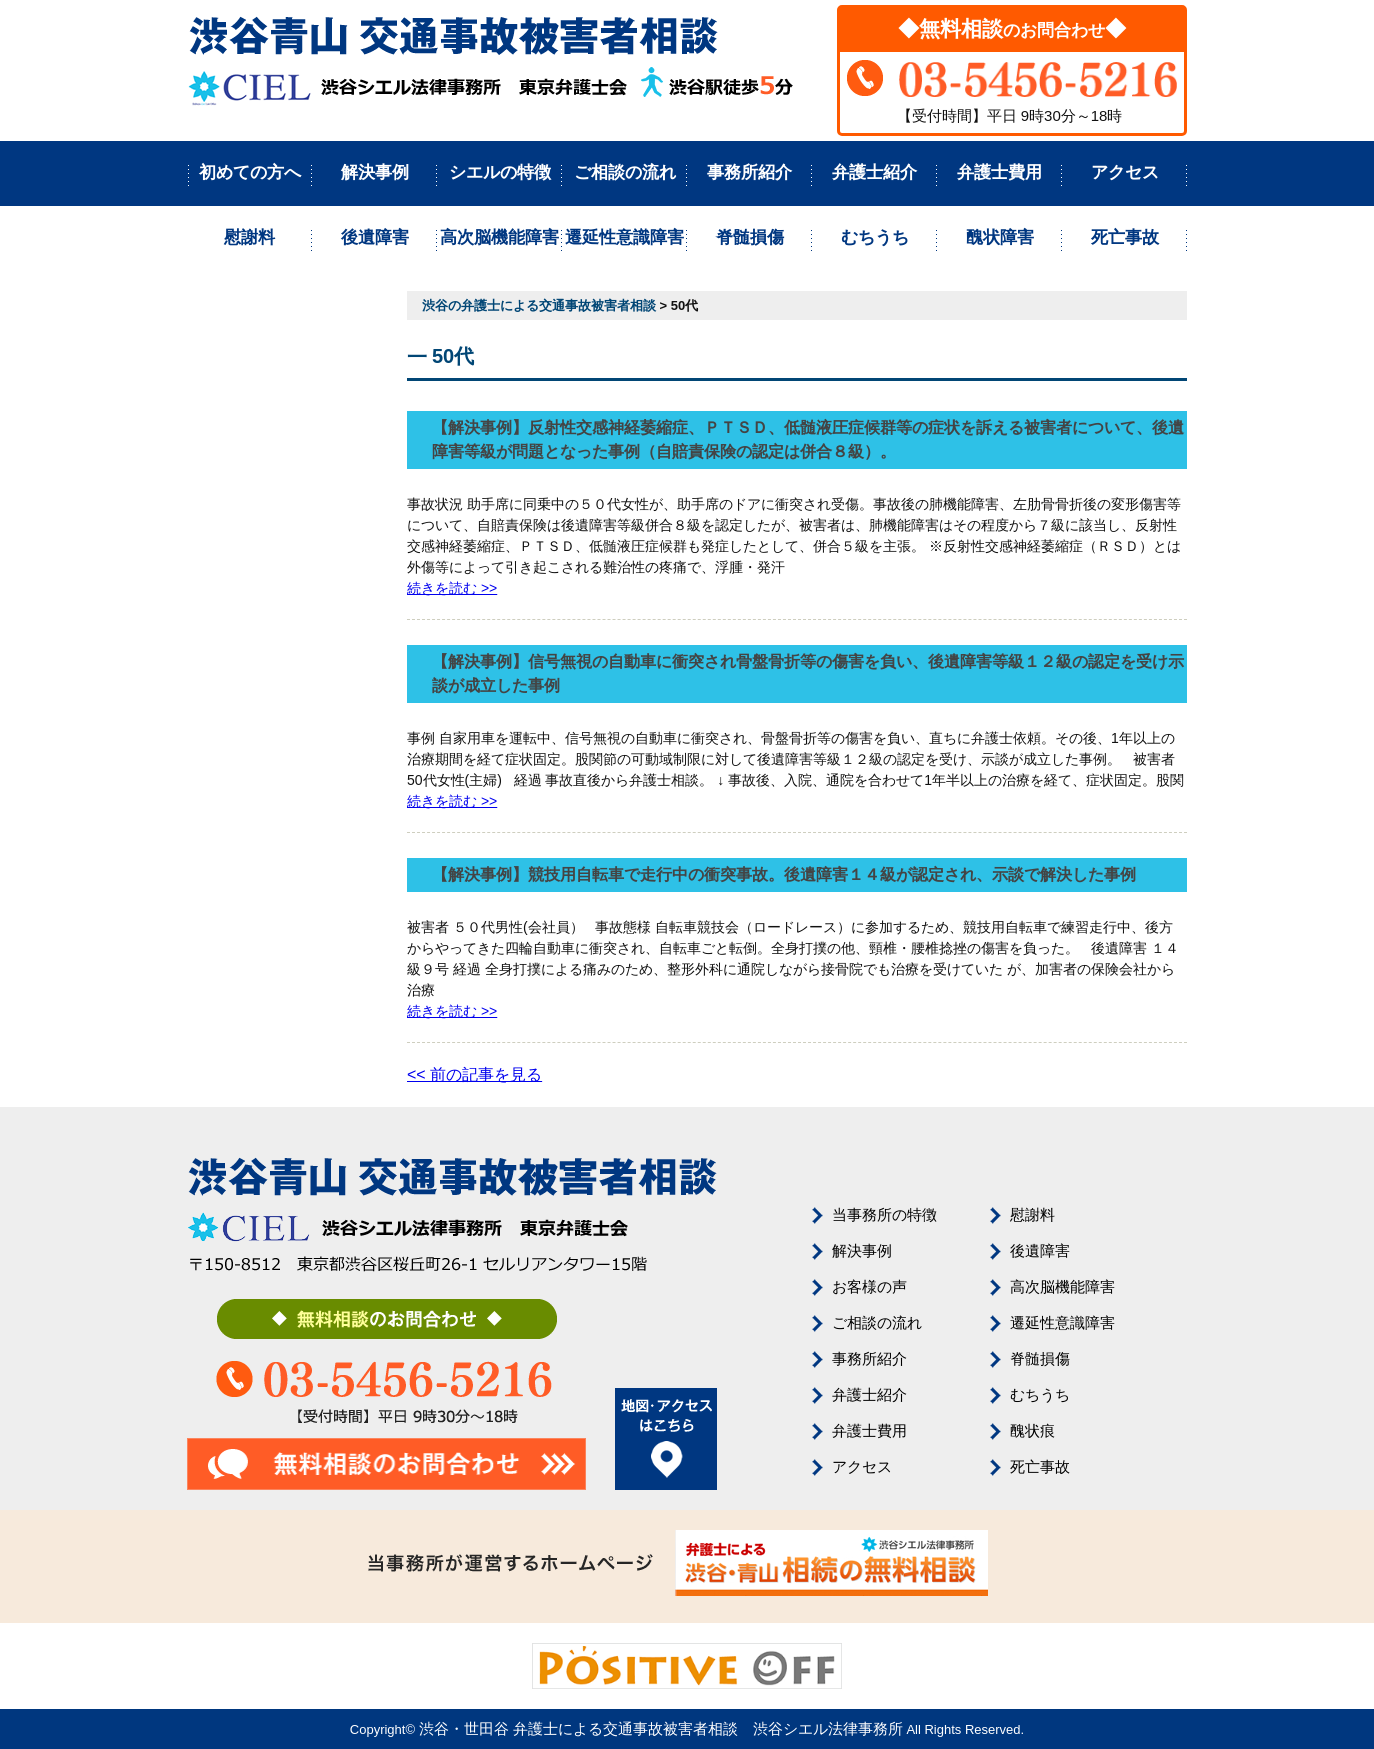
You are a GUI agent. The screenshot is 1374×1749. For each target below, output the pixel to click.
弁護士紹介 (874, 172)
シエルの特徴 (500, 172)
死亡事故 (1125, 237)
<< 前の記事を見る (474, 1074)
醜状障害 (1000, 237)
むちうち (875, 237)
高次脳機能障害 (499, 237)
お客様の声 (869, 1286)
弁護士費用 (999, 172)
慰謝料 (249, 237)
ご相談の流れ (625, 172)
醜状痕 (1032, 1430)
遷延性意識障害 (624, 237)
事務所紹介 (749, 172)
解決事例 (375, 172)
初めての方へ (250, 172)
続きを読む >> (452, 588)
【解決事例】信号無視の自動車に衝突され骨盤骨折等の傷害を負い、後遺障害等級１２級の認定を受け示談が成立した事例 (808, 673)
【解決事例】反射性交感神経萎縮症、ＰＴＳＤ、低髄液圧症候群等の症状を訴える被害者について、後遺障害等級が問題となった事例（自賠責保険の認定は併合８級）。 (808, 439)
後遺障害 (375, 237)
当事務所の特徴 (884, 1214)
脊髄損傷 (750, 237)
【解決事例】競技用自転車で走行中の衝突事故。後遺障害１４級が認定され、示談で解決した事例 (784, 874)
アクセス (1125, 172)
